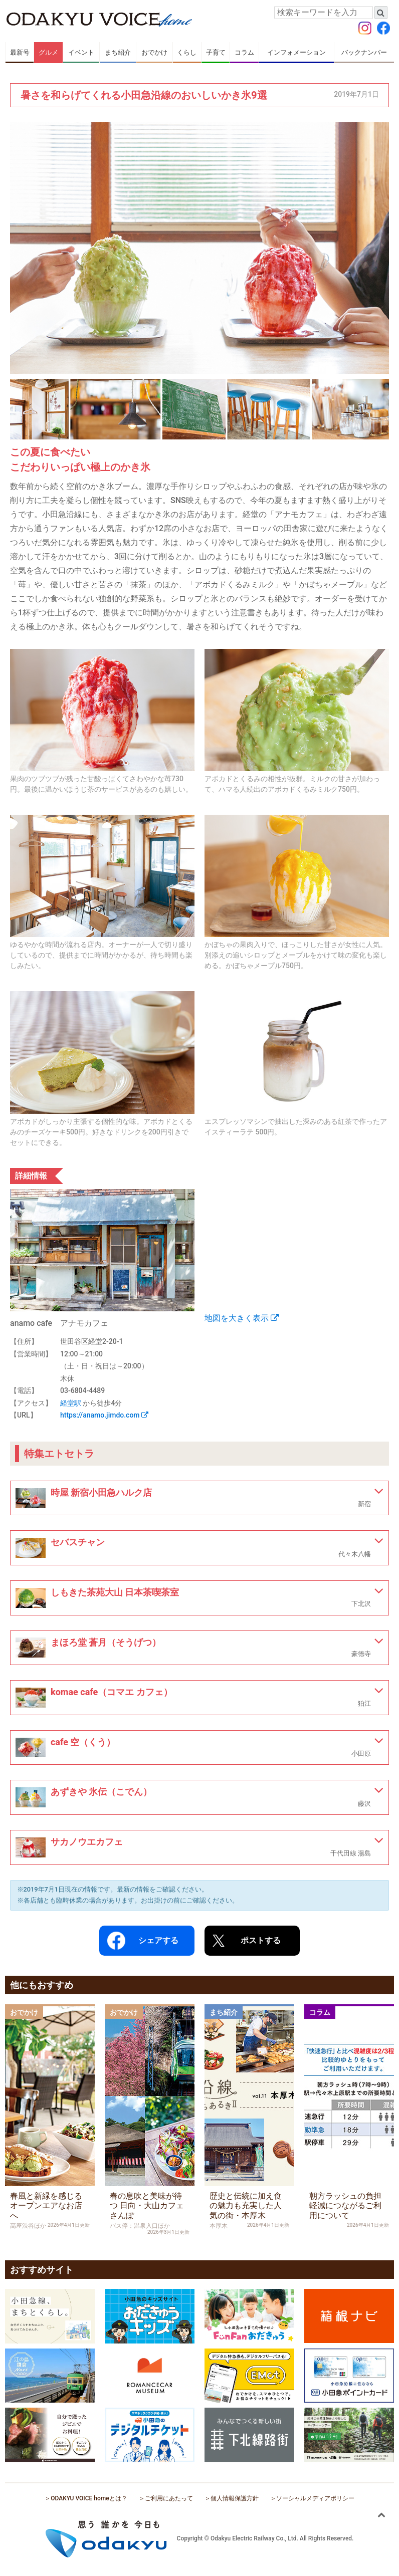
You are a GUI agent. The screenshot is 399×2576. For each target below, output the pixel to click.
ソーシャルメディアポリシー (315, 2498)
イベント (81, 52)
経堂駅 (70, 1403)
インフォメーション (296, 52)
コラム (244, 52)
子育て (216, 52)
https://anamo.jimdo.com (104, 1415)
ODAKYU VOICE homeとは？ (89, 2498)
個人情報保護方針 (235, 2498)
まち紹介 (118, 52)
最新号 (20, 52)
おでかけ (154, 52)
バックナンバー (364, 52)
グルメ (48, 52)
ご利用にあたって (169, 2498)
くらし (186, 52)
